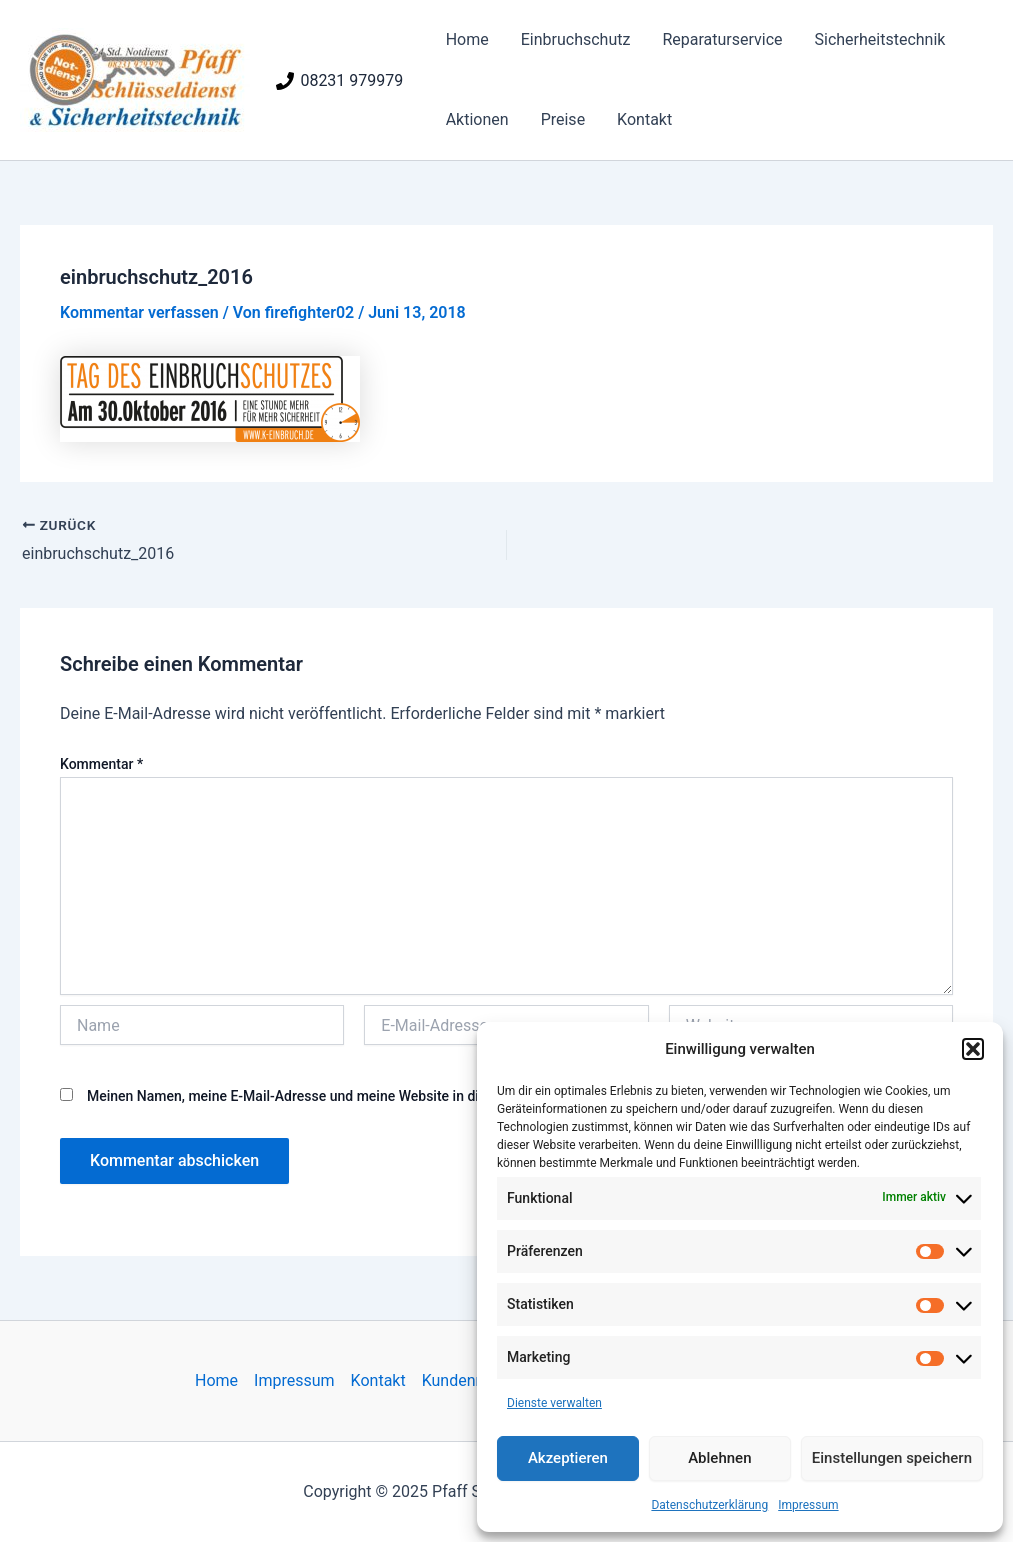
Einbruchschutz (576, 39)
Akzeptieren (568, 1458)
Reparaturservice (722, 39)
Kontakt (644, 119)
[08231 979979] (340, 81)
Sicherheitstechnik (880, 39)
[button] (973, 1049)
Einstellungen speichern (892, 1458)
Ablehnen (719, 1458)
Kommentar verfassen (139, 312)
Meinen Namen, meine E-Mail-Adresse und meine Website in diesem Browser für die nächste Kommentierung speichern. (462, 1096)
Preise (563, 119)
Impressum (808, 1505)
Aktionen (477, 119)
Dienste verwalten (554, 1403)
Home (467, 39)
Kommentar (101, 764)
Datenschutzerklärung (709, 1505)
